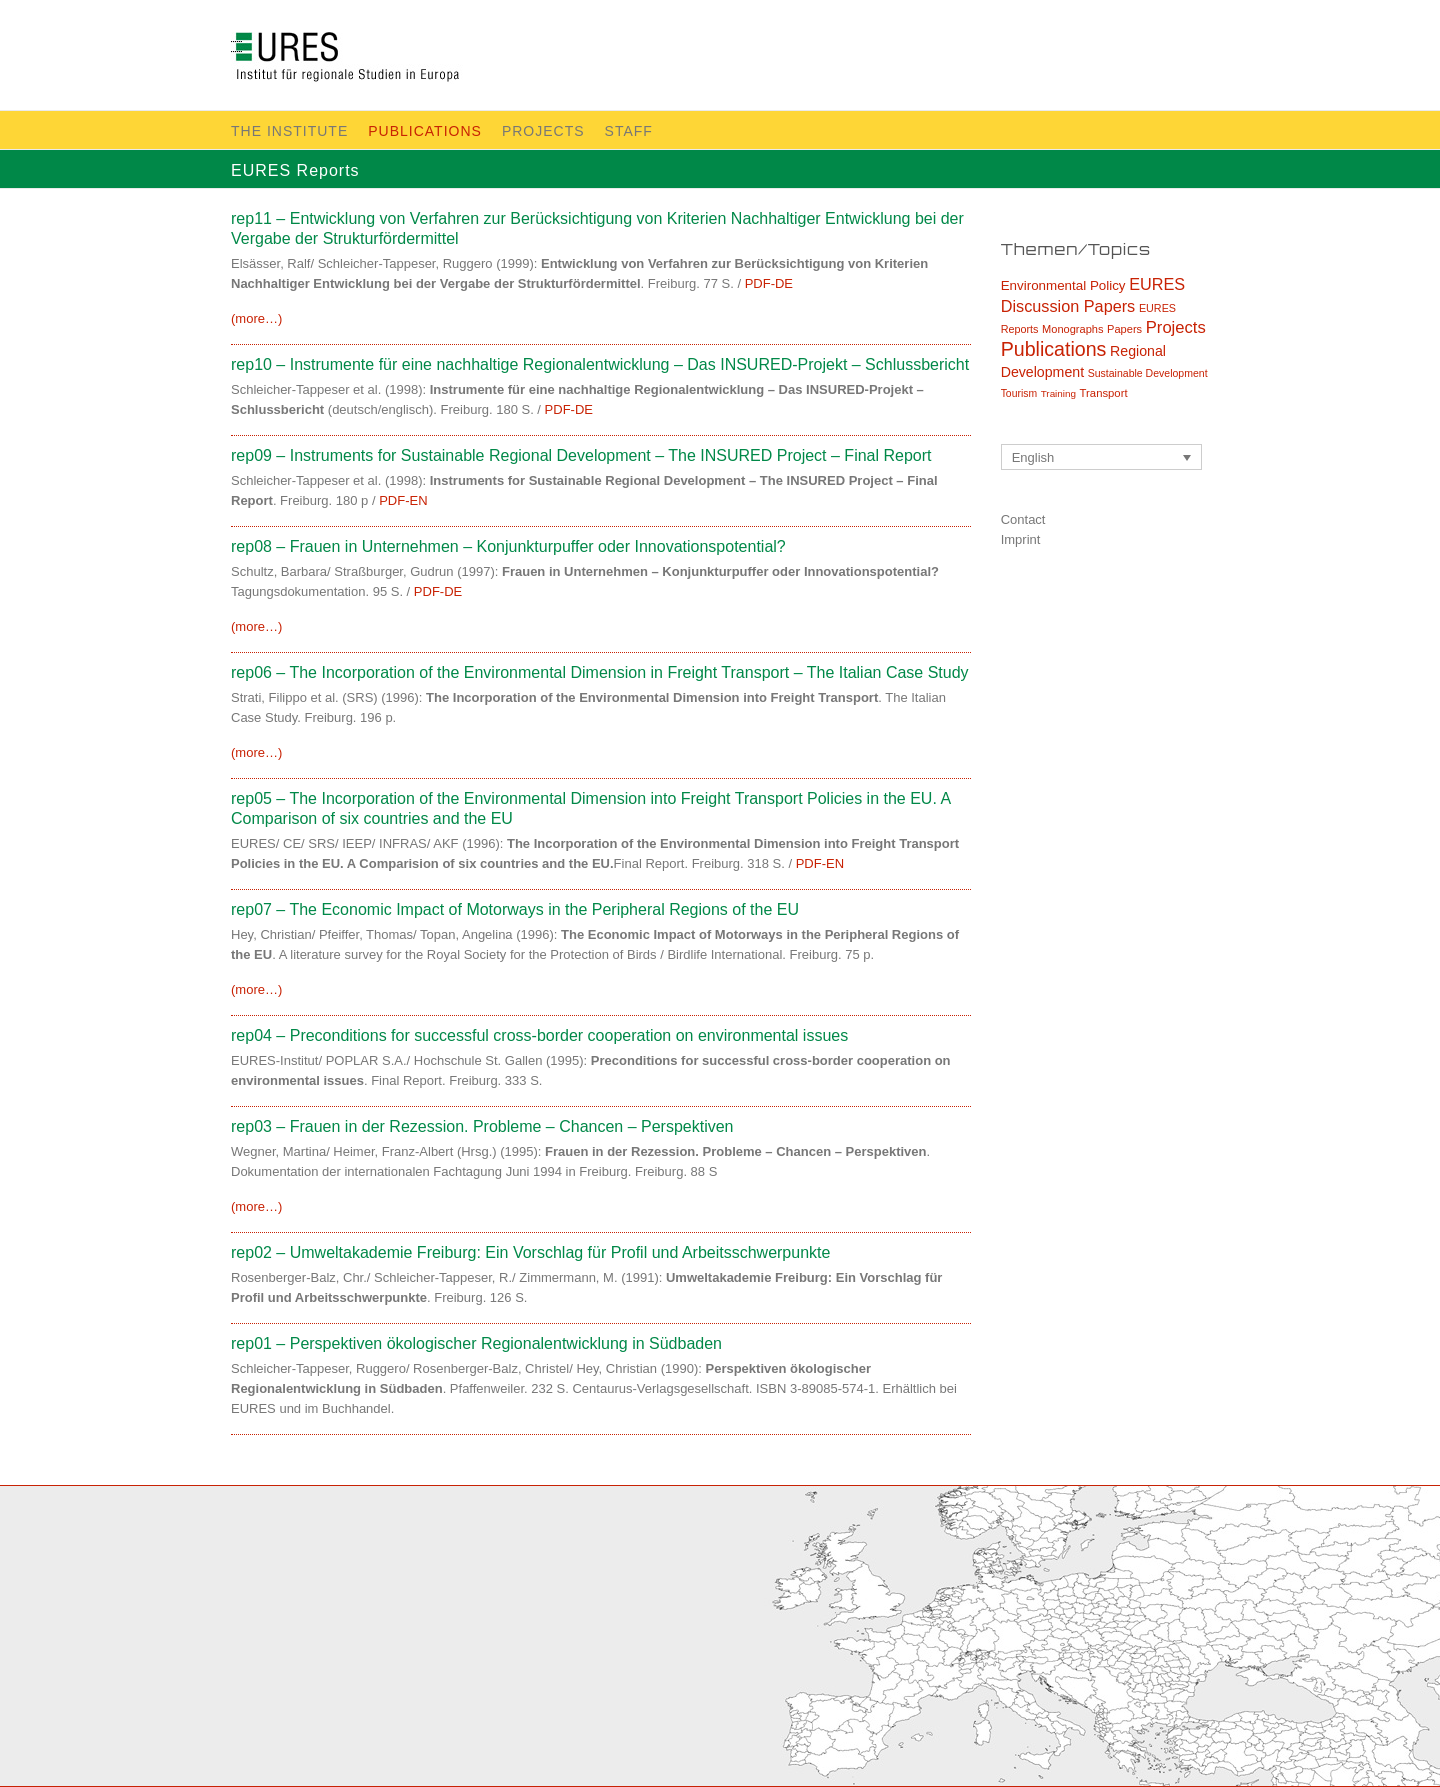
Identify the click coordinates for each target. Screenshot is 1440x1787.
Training (1058, 393)
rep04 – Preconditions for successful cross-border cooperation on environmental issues (539, 1035)
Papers (1124, 329)
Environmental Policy (1063, 285)
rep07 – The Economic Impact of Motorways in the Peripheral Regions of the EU (515, 909)
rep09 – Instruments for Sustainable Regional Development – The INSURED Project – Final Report (581, 455)
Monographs (1072, 329)
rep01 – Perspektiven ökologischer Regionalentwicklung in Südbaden (476, 1343)
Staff (629, 131)
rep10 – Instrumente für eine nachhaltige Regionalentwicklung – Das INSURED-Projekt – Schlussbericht (600, 364)
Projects (543, 131)
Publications (425, 131)
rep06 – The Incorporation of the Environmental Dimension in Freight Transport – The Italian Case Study (600, 672)
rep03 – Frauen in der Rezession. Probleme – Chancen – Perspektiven (482, 1126)
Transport (1104, 393)
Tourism (1019, 393)
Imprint (1021, 539)
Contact (1023, 519)
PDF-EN (403, 500)
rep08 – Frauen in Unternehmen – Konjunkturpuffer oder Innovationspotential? (508, 546)
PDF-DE (769, 283)
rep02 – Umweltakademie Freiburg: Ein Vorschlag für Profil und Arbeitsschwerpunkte (530, 1252)
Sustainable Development (1148, 373)
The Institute (289, 131)
